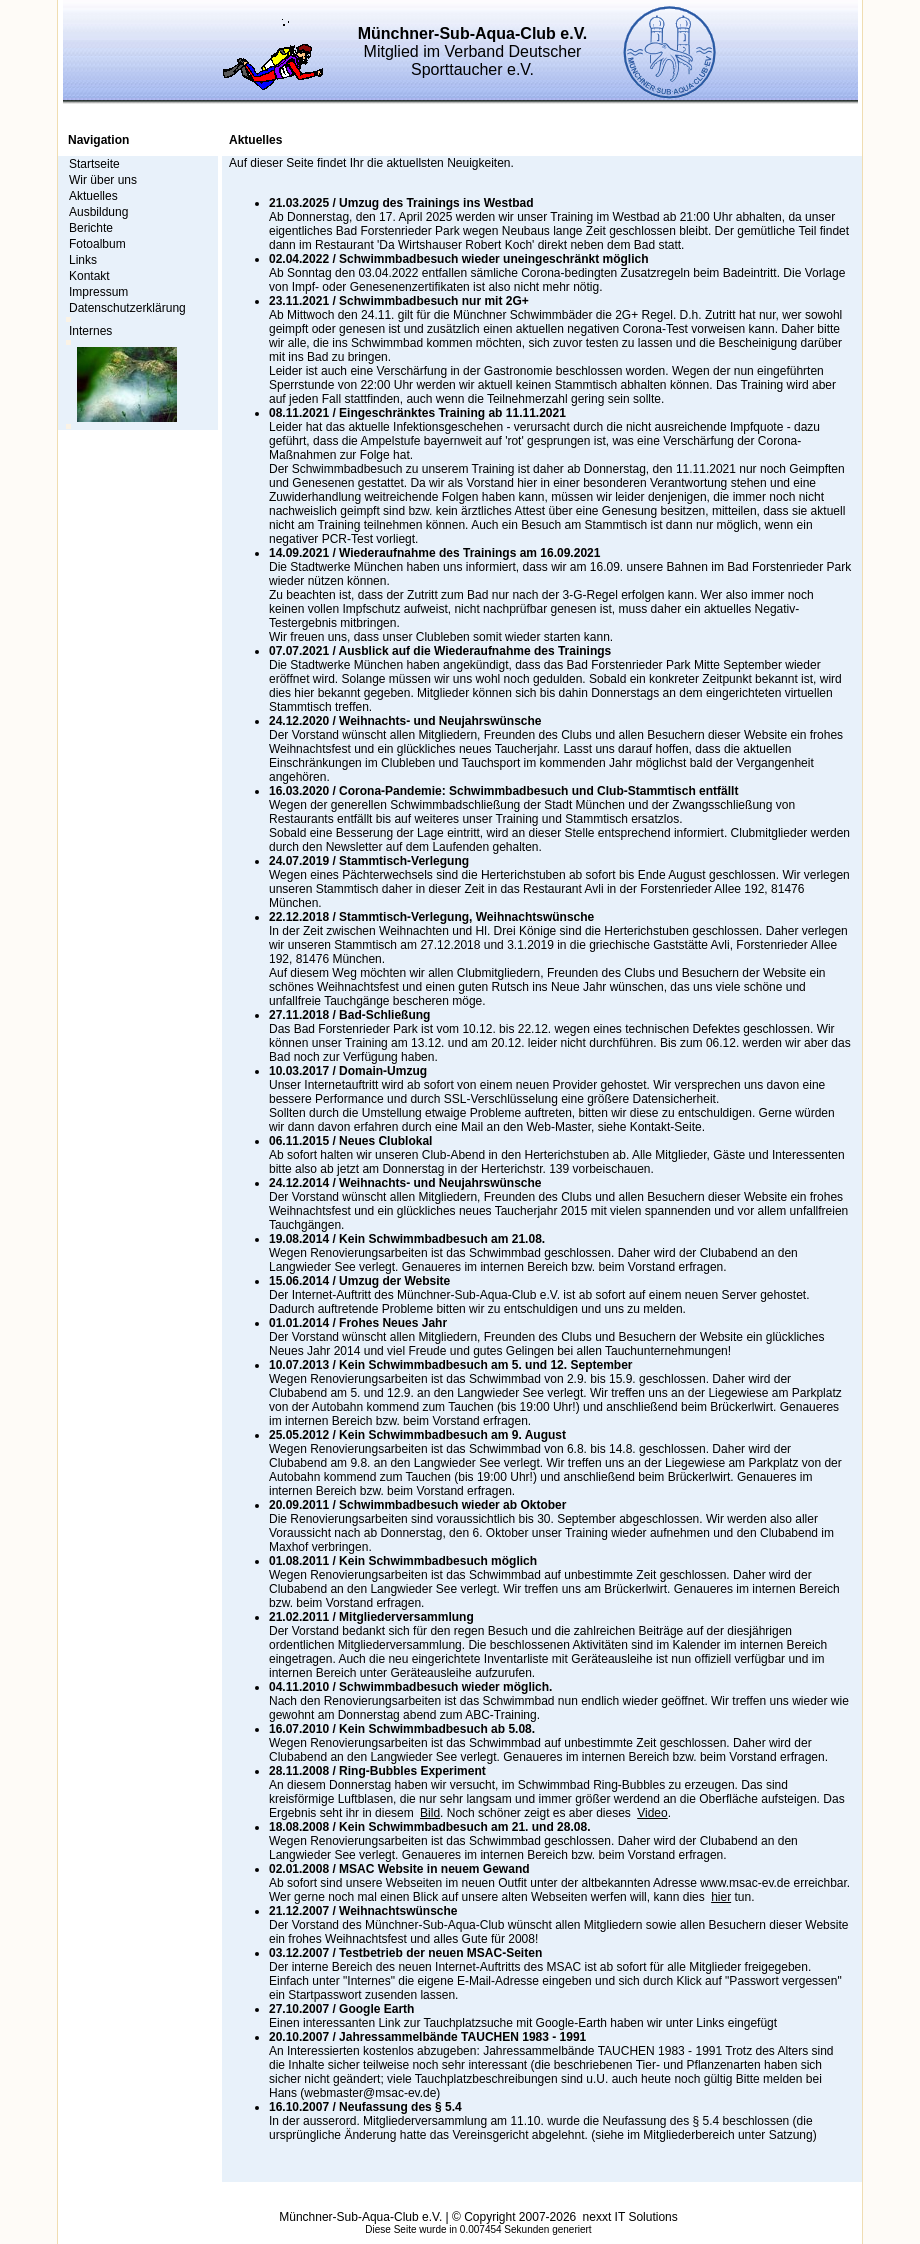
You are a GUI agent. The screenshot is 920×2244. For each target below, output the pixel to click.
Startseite (94, 164)
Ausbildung (98, 212)
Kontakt (89, 276)
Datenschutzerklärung (127, 308)
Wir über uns (103, 180)
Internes (90, 331)
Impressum (98, 292)
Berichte (91, 228)
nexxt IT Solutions (630, 2217)
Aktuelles (93, 196)
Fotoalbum (97, 244)
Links (83, 260)
